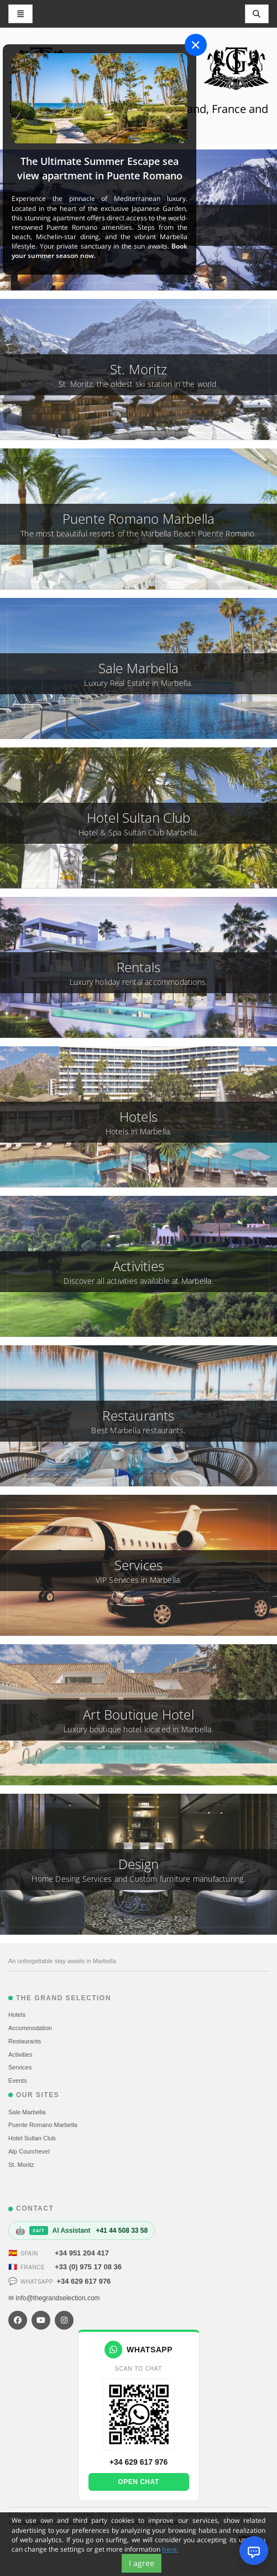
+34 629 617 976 (83, 2281)
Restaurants (24, 2041)
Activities (20, 2054)
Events (17, 2080)
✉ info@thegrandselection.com (54, 2298)
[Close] (196, 45)
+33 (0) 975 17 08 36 (88, 2267)
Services (20, 2067)
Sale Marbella (26, 2112)
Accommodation (30, 2028)
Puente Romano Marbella (42, 2124)
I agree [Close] (141, 2563)
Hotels (16, 2014)
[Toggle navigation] (257, 13)
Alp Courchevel (29, 2151)
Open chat (138, 2482)
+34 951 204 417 (82, 2253)
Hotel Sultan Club (32, 2138)
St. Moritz (21, 2164)
